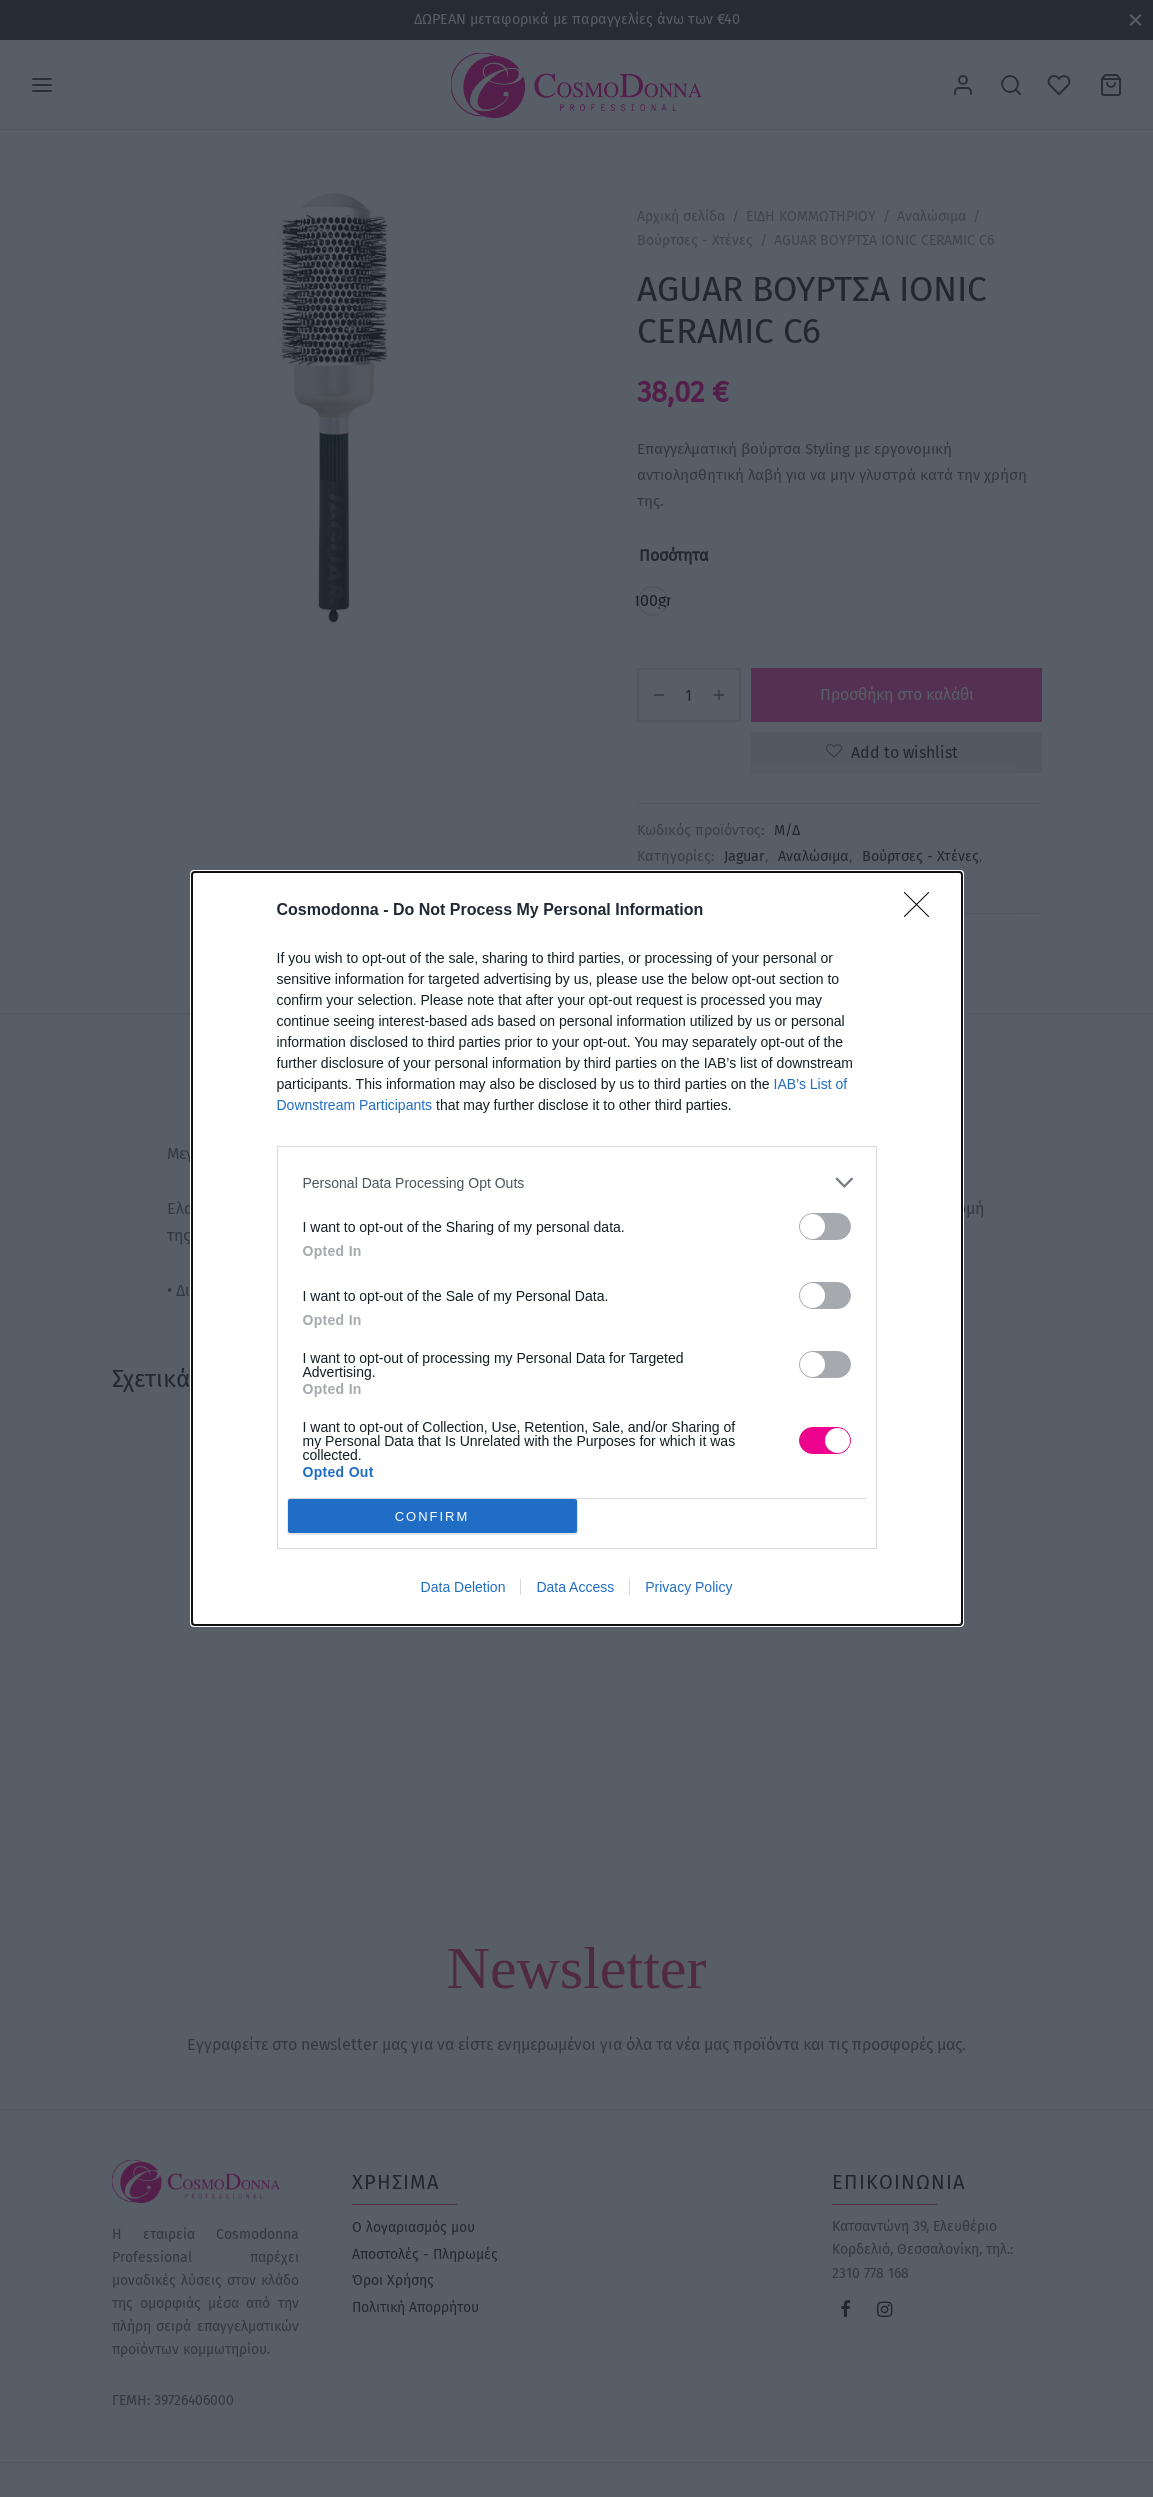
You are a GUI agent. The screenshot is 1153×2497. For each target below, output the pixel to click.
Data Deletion (463, 1587)
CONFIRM (432, 1515)
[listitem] (577, 1182)
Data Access (575, 1587)
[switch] (825, 1226)
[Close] (923, 911)
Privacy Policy (688, 1587)
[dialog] (577, 1248)
